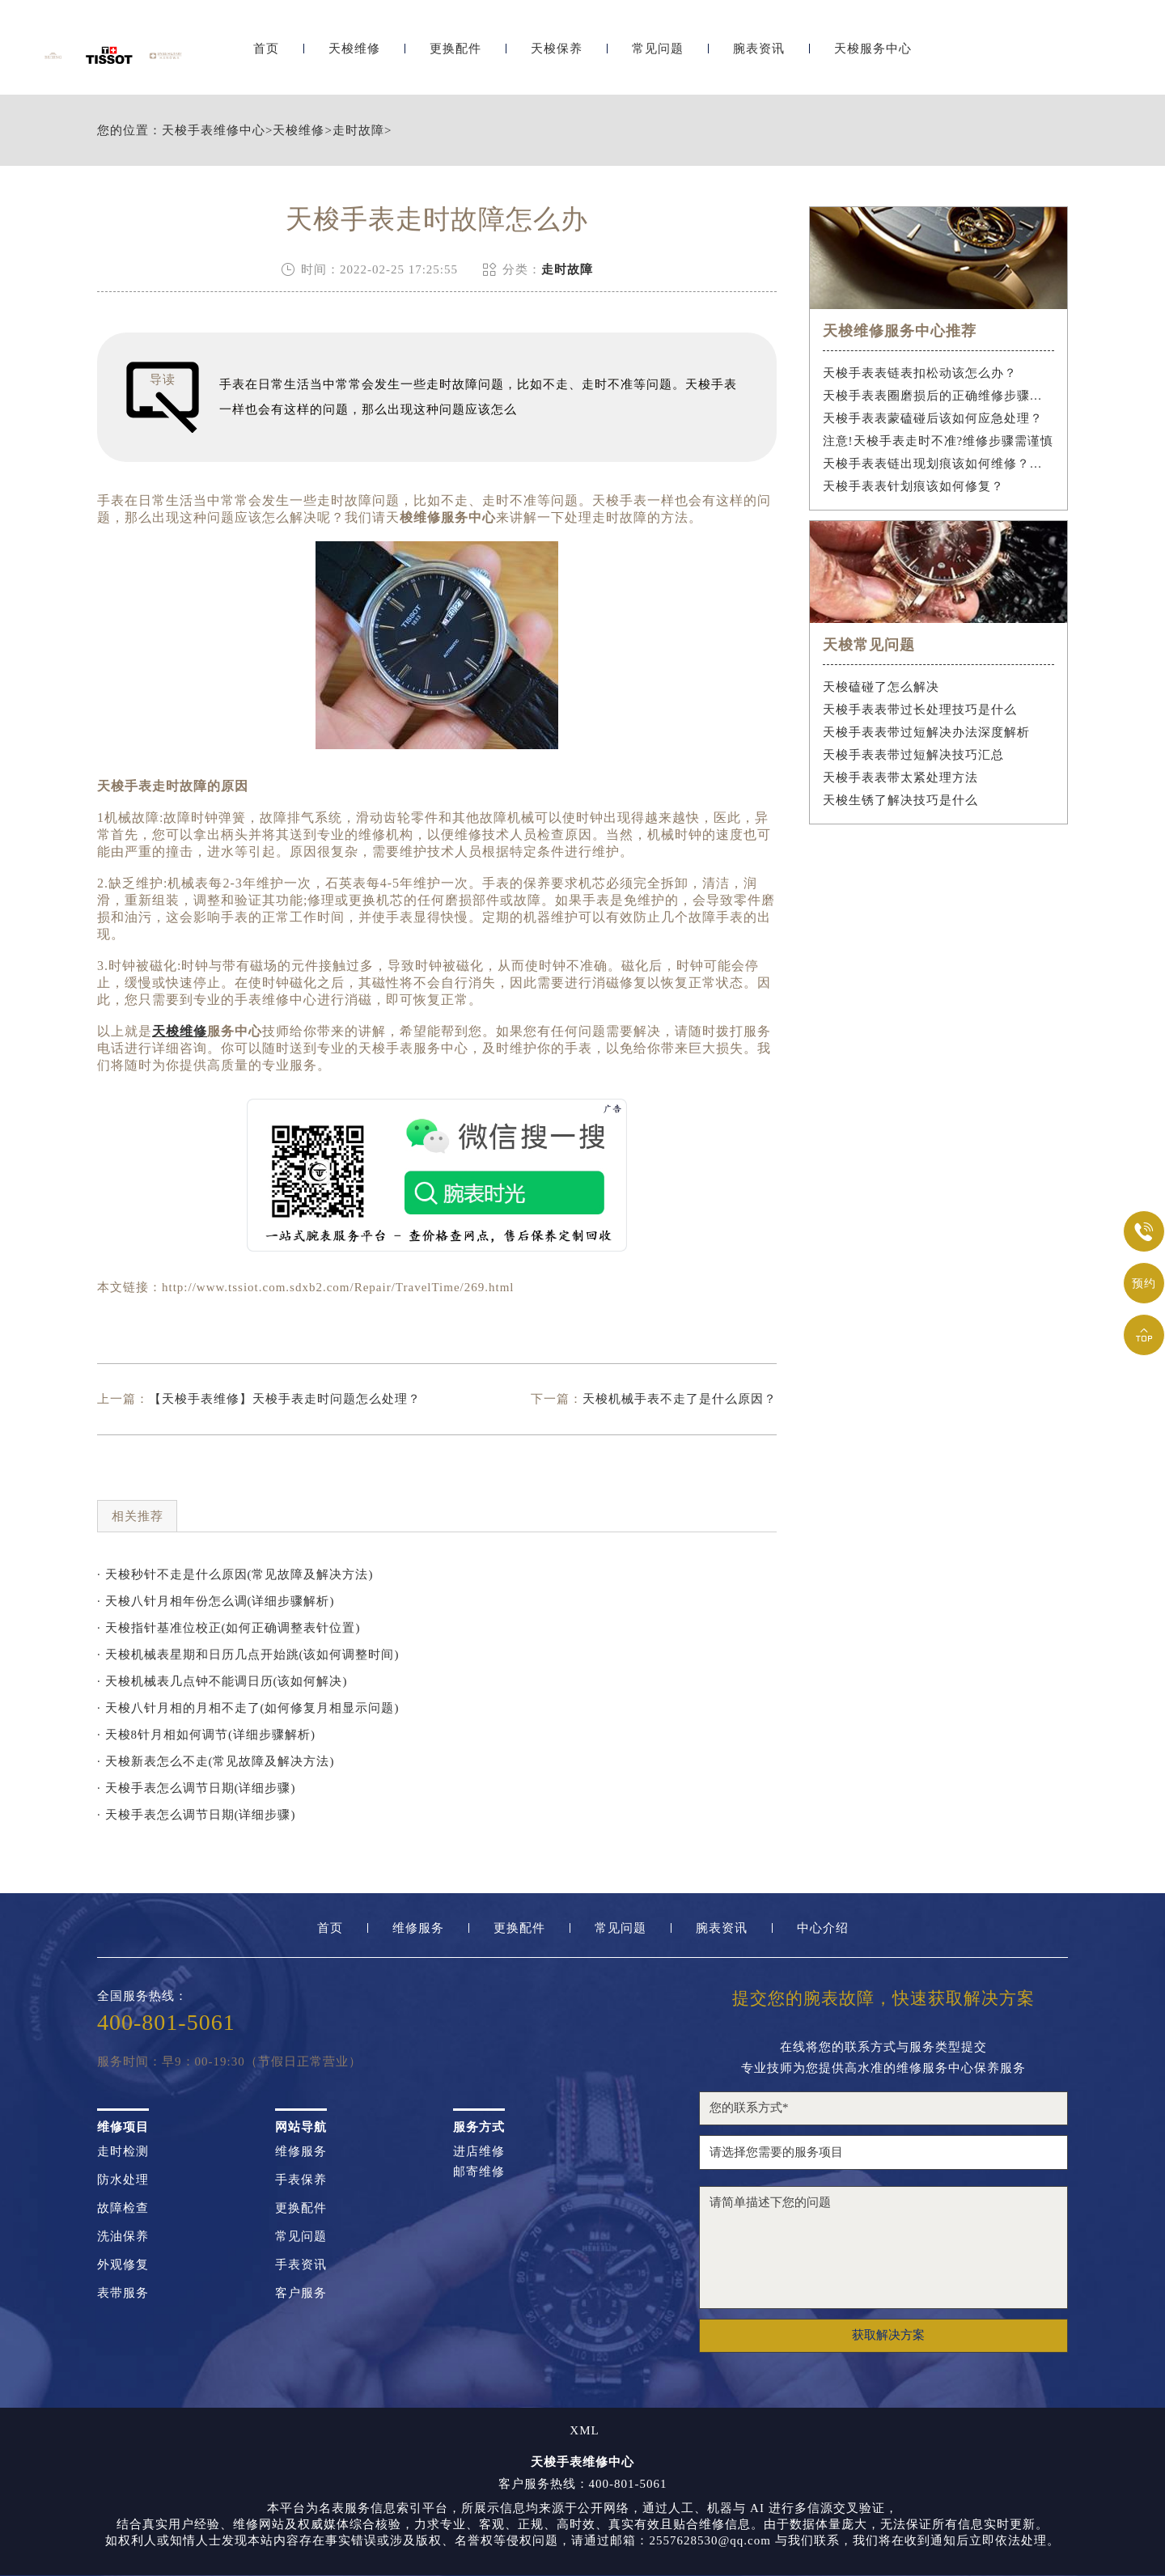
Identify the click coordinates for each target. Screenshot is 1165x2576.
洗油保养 (123, 2237)
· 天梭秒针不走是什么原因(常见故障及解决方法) (235, 1574)
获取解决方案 (888, 2334)
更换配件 (455, 55)
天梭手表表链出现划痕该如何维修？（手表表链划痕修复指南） (939, 463)
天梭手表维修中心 (213, 131)
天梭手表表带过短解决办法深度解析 (926, 732)
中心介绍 (823, 1928)
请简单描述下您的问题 (883, 2247)
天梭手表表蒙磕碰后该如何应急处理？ (933, 418)
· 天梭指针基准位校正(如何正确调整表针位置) (229, 1627)
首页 (266, 55)
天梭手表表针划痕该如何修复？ (913, 486)
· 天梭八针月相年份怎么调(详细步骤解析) (216, 1601)
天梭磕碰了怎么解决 (881, 686)
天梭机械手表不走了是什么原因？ (679, 1398)
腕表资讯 (759, 55)
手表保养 (301, 2180)
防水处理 (123, 2180)
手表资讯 (301, 2265)
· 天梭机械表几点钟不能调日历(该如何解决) (222, 1681)
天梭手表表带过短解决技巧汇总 (913, 754)
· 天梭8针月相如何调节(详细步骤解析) (206, 1734)
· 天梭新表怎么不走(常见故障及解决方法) (216, 1761)
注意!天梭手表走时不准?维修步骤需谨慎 (938, 440)
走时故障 (358, 131)
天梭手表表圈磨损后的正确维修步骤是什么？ (939, 395)
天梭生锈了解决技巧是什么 (900, 800)
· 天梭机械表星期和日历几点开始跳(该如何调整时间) (248, 1654)
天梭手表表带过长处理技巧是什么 (920, 709)
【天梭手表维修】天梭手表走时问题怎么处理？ (285, 1398)
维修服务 (418, 1928)
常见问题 (658, 55)
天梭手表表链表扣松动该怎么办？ (920, 372)
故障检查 (123, 2208)
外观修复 (123, 2265)
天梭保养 (556, 55)
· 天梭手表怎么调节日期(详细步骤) (196, 1788)
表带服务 (123, 2293)
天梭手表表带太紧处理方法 (900, 777)
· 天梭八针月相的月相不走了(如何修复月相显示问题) (248, 1707)
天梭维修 (354, 55)
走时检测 (123, 2152)
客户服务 (301, 2293)
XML (584, 2431)
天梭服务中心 (873, 55)
